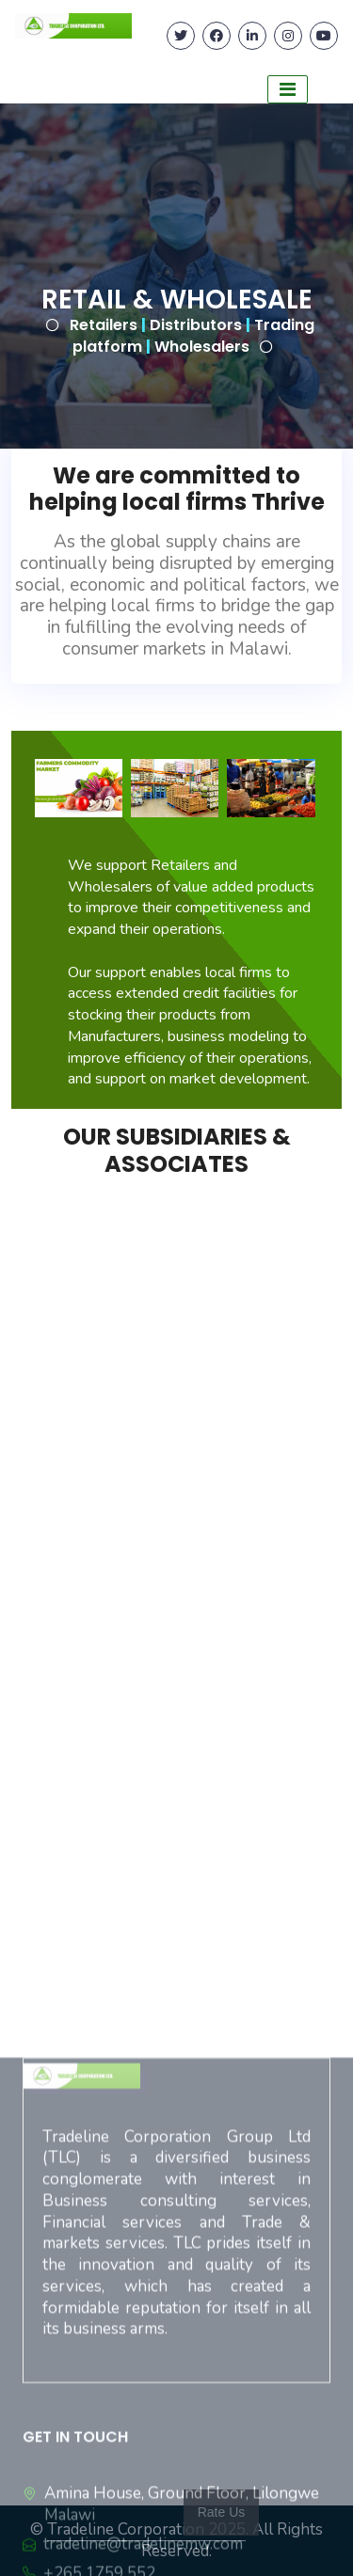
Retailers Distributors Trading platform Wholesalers (192, 335)
